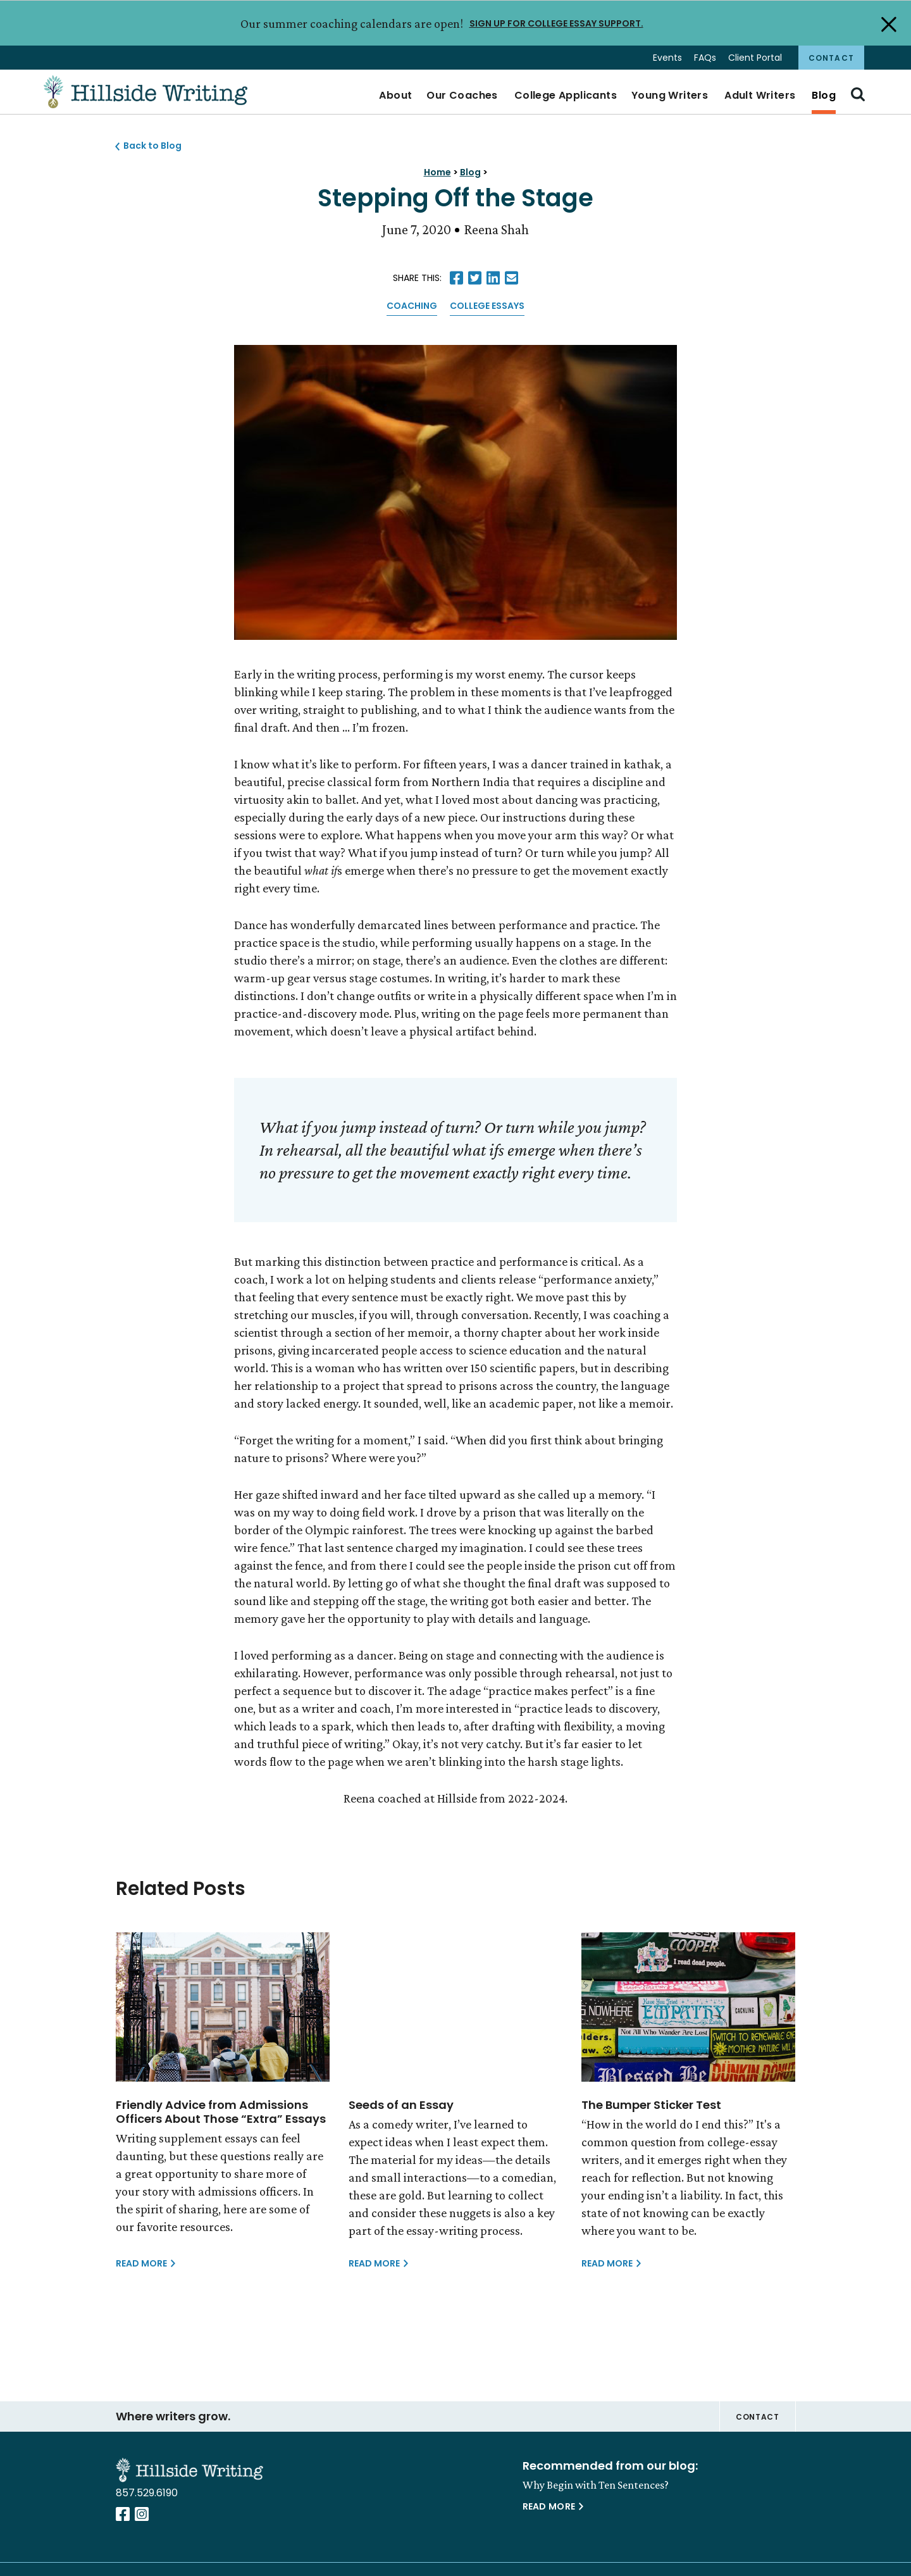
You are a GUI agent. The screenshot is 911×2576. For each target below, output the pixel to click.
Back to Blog (152, 145)
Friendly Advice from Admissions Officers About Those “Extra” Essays (221, 2112)
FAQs (705, 57)
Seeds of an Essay (401, 2105)
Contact (831, 58)
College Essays (487, 305)
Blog (470, 172)
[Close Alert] (888, 23)
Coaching (412, 305)
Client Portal (755, 57)
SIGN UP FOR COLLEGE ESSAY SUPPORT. (556, 22)
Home (437, 172)
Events (667, 57)
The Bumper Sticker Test (651, 2105)
